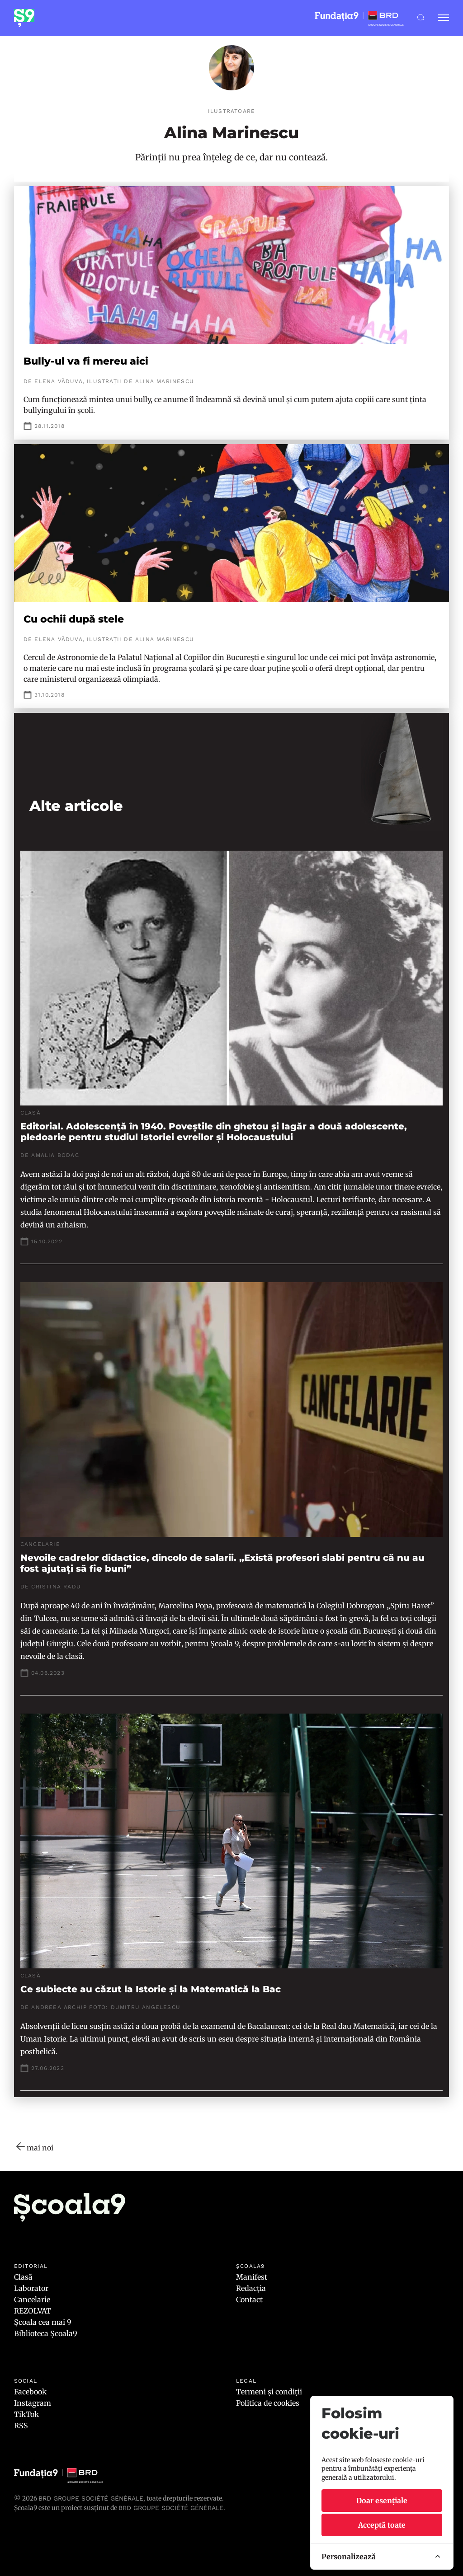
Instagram (32, 2402)
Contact (249, 2299)
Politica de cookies (267, 2402)
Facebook (30, 2391)
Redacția (251, 2288)
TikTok (26, 2414)
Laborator (31, 2288)
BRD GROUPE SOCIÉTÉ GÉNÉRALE (170, 2507)
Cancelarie (32, 2299)
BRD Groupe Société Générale (90, 2498)
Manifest (251, 2276)
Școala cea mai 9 (42, 2322)
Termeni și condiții (269, 2391)
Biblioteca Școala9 (45, 2333)
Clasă (23, 2276)
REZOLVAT (32, 2310)
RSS (21, 2425)
